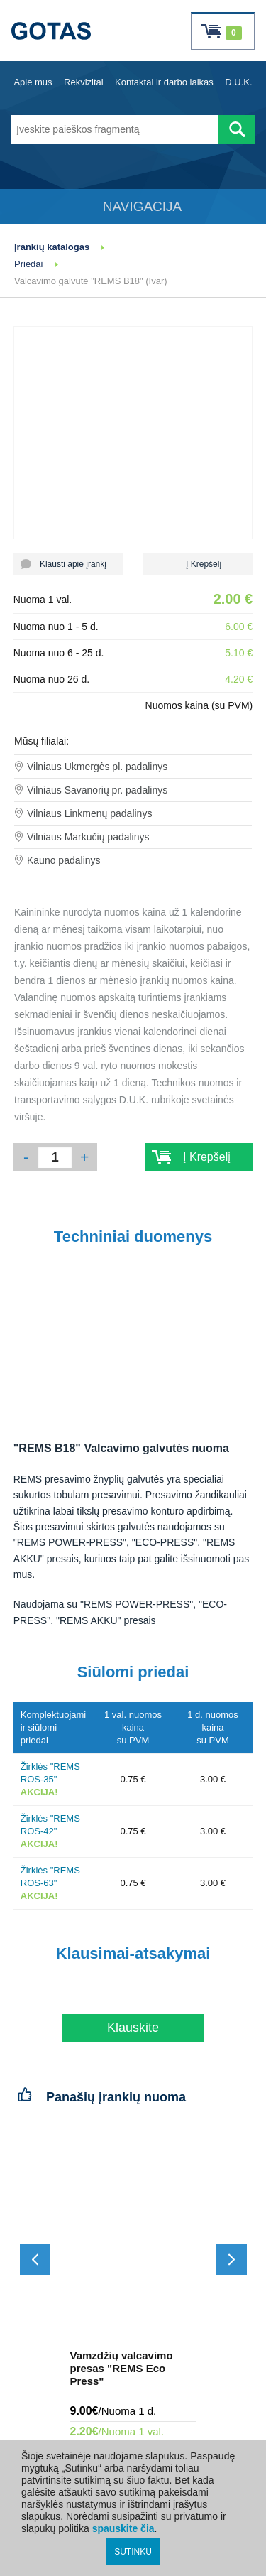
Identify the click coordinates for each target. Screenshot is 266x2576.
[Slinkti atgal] (35, 2259)
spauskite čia (123, 2528)
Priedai (28, 264)
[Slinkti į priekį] (231, 2259)
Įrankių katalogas (51, 247)
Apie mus (32, 82)
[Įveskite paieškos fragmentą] (114, 129)
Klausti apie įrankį (68, 564)
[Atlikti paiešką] (236, 129)
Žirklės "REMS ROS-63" (50, 1883)
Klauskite (133, 2027)
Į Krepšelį (197, 564)
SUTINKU (133, 2552)
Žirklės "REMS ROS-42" (50, 1831)
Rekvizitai (84, 82)
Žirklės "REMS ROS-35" (50, 1779)
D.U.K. (238, 82)
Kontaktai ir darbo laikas (164, 82)
